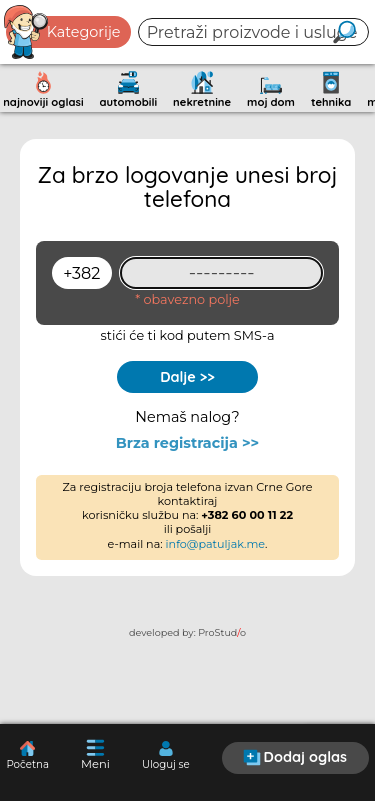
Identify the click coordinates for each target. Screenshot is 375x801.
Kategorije (63, 32)
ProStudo (222, 632)
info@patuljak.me (216, 544)
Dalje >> (187, 377)
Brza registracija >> (187, 443)
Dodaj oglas (295, 757)
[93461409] (221, 273)
